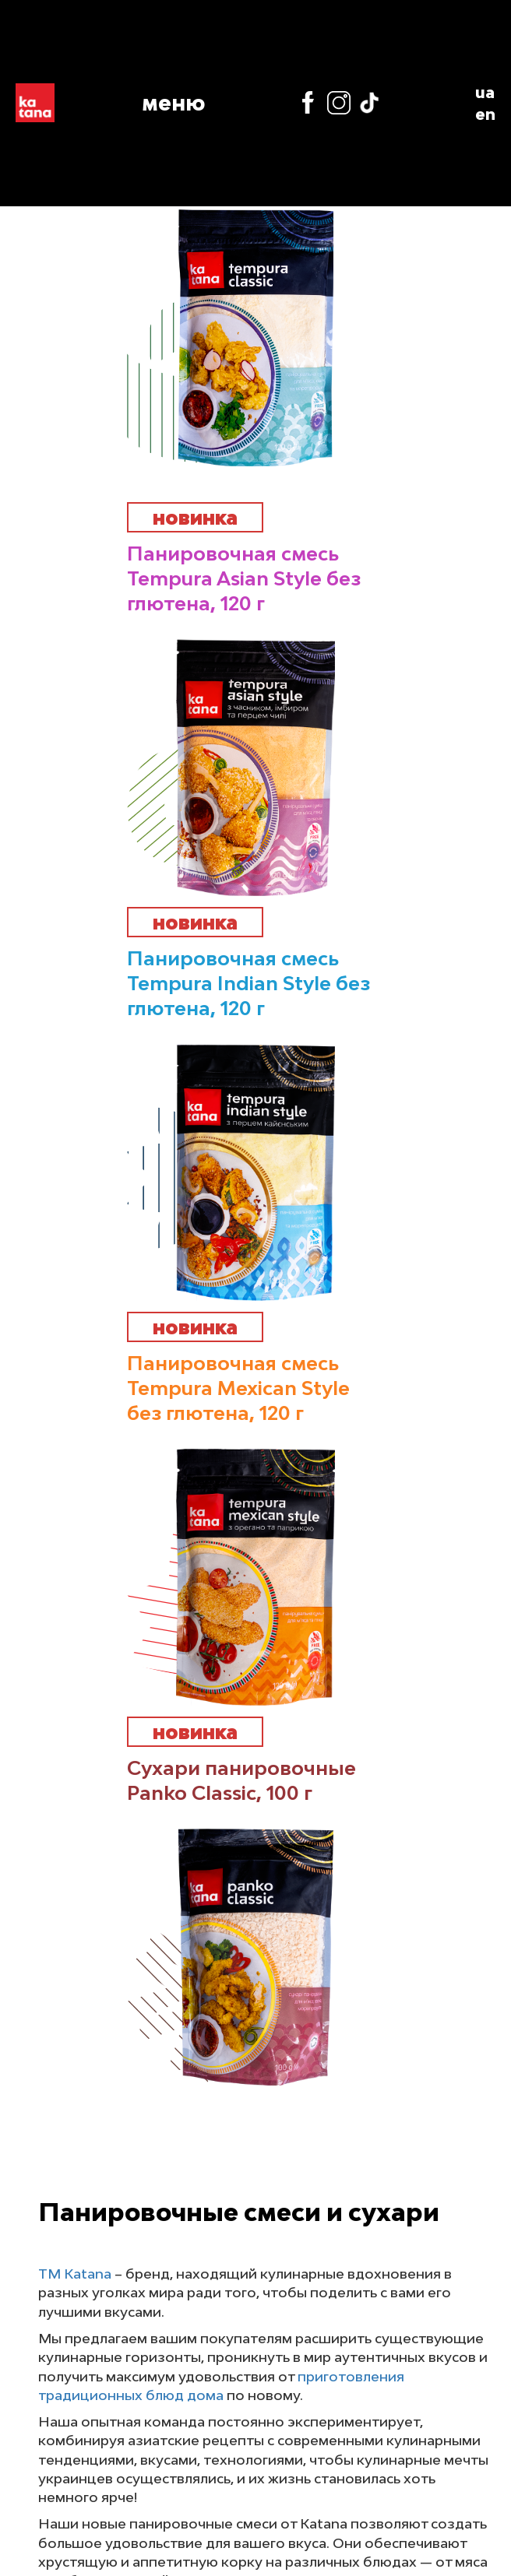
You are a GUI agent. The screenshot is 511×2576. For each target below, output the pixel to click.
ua (485, 92)
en (485, 113)
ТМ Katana (74, 2273)
